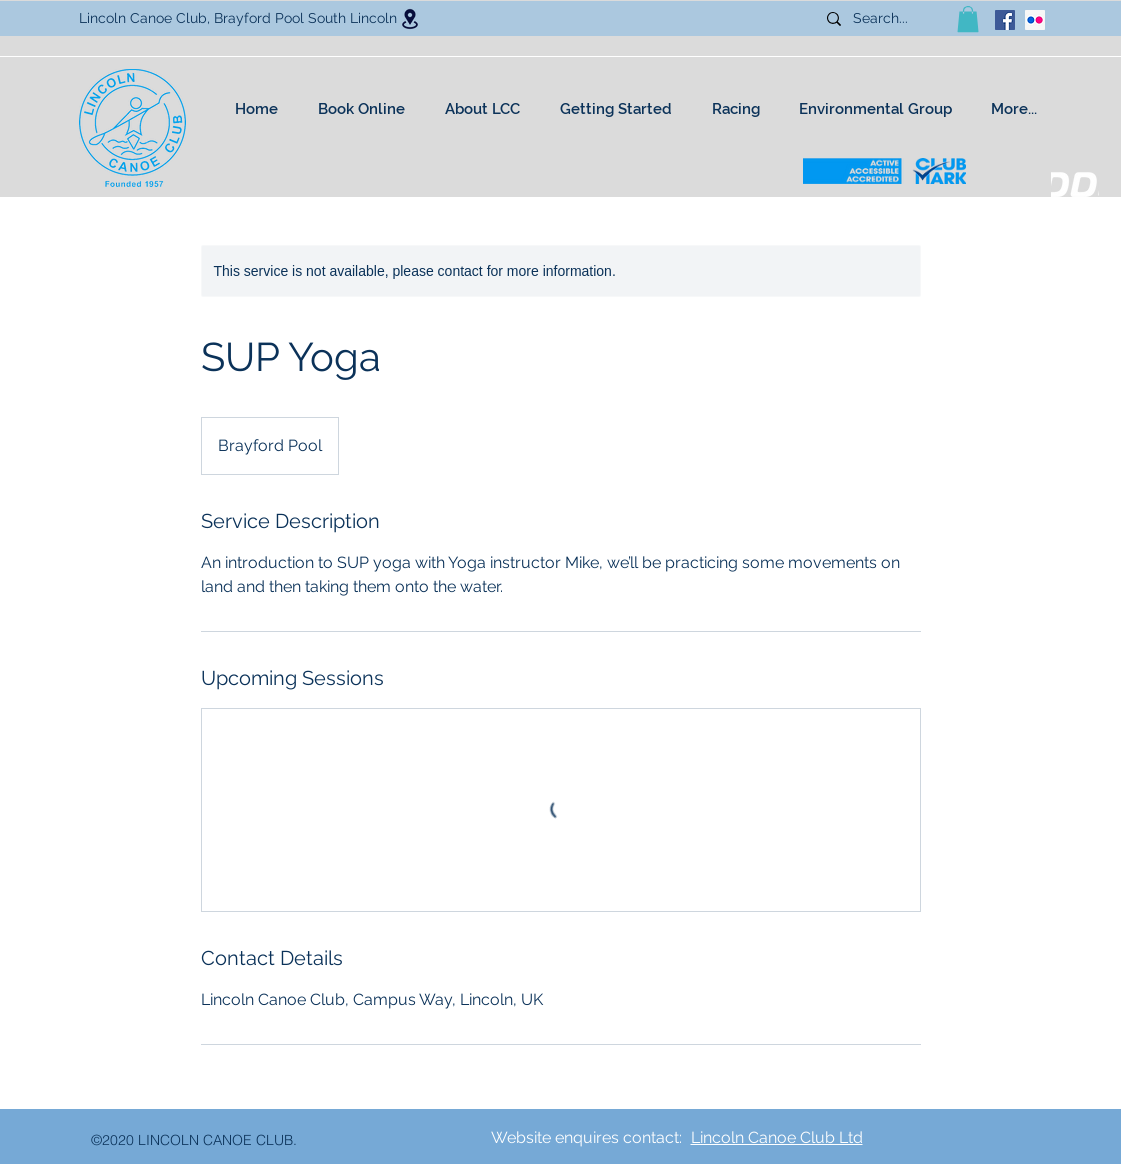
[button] (968, 19)
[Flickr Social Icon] (1035, 20)
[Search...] (888, 19)
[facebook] (1005, 20)
